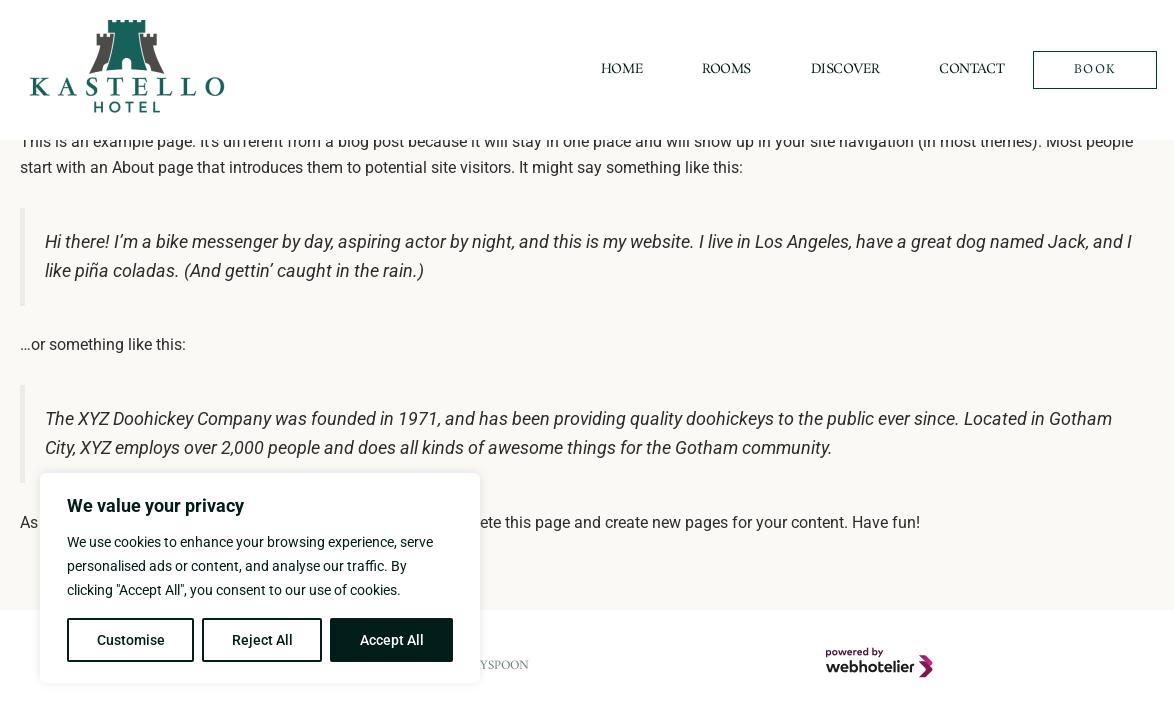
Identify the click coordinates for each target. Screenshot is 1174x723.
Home (621, 69)
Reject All (262, 640)
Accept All (392, 640)
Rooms (726, 69)
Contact (971, 69)
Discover (845, 69)
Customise (131, 640)
